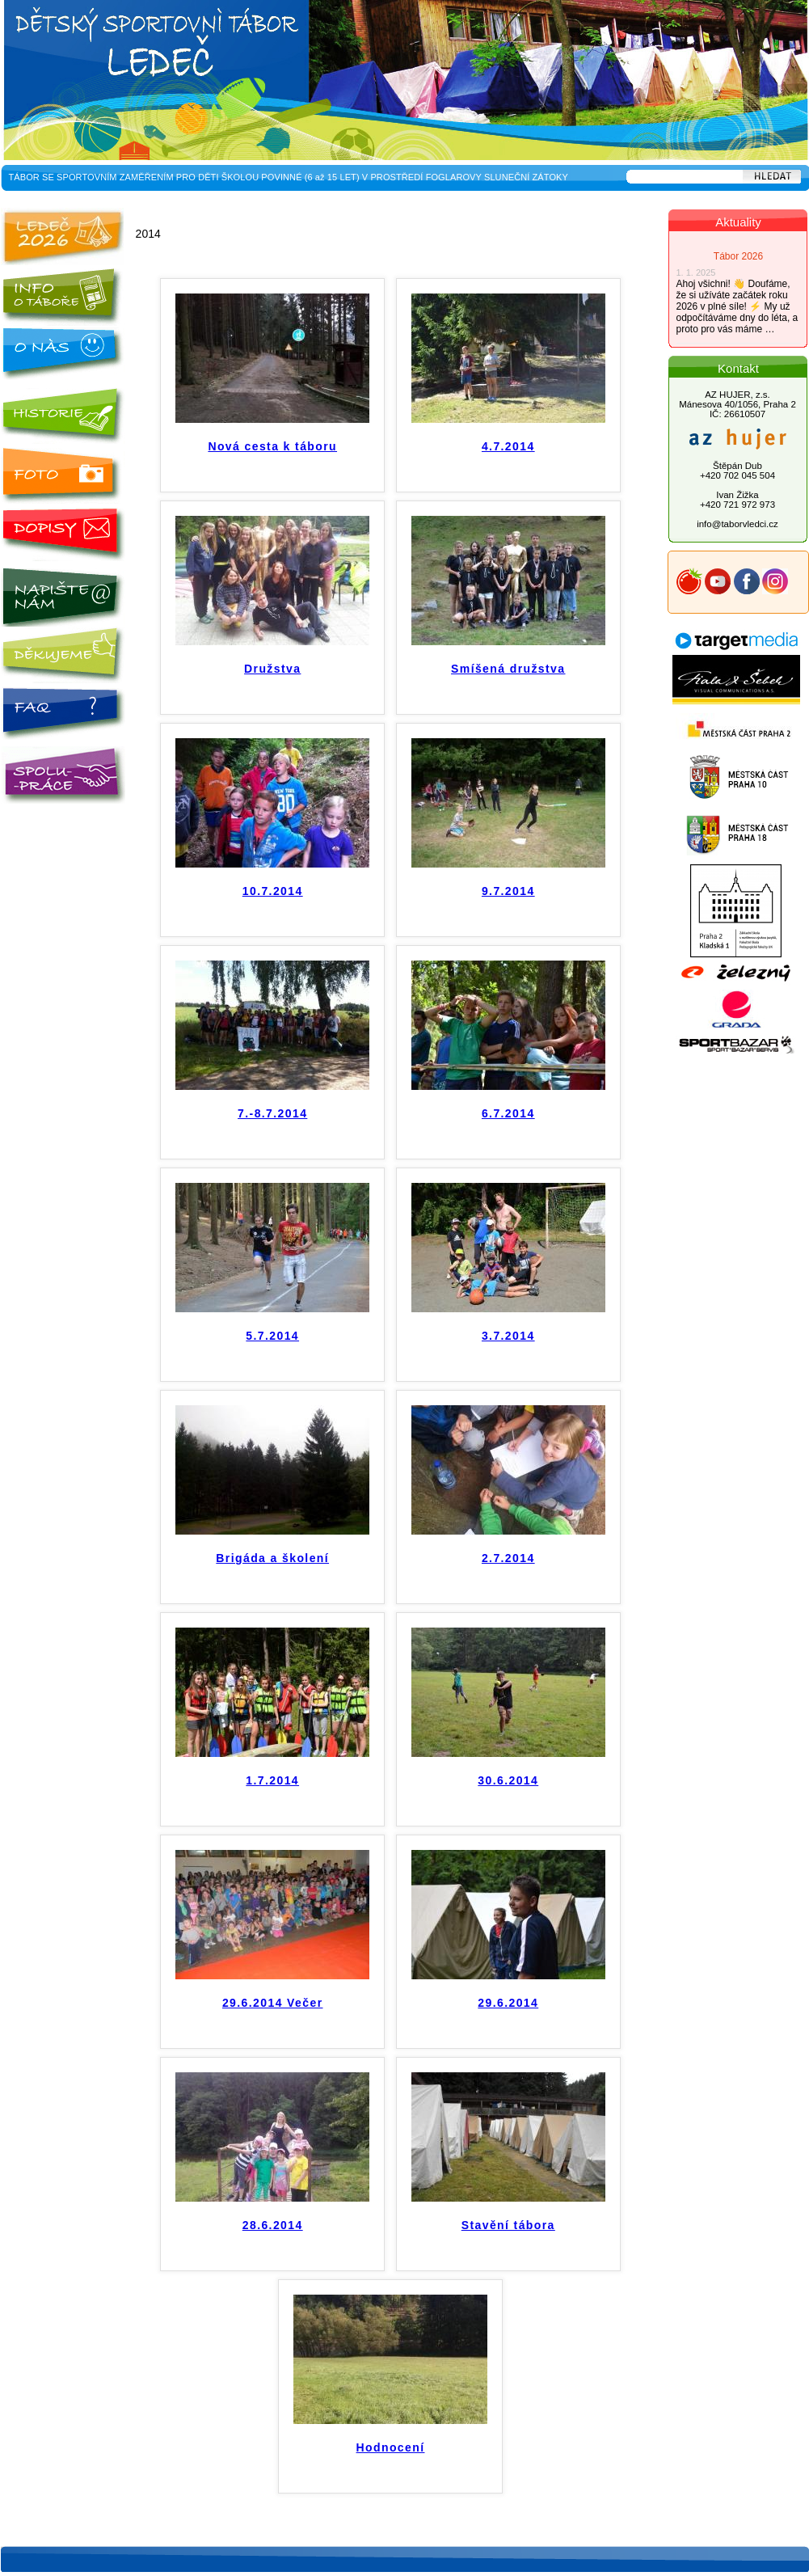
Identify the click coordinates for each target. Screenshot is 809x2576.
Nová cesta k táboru (272, 446)
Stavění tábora (508, 2225)
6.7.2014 (508, 1113)
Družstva (272, 668)
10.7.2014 (272, 891)
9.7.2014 (508, 891)
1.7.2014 (272, 1780)
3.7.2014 (508, 1335)
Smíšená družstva (508, 668)
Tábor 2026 (738, 256)
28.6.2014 (272, 2225)
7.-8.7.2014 (272, 1113)
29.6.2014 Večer (272, 2002)
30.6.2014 (508, 1780)
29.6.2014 (508, 2002)
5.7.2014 (272, 1335)
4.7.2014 (508, 446)
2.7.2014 (508, 1558)
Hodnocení (390, 2447)
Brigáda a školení (272, 1558)
